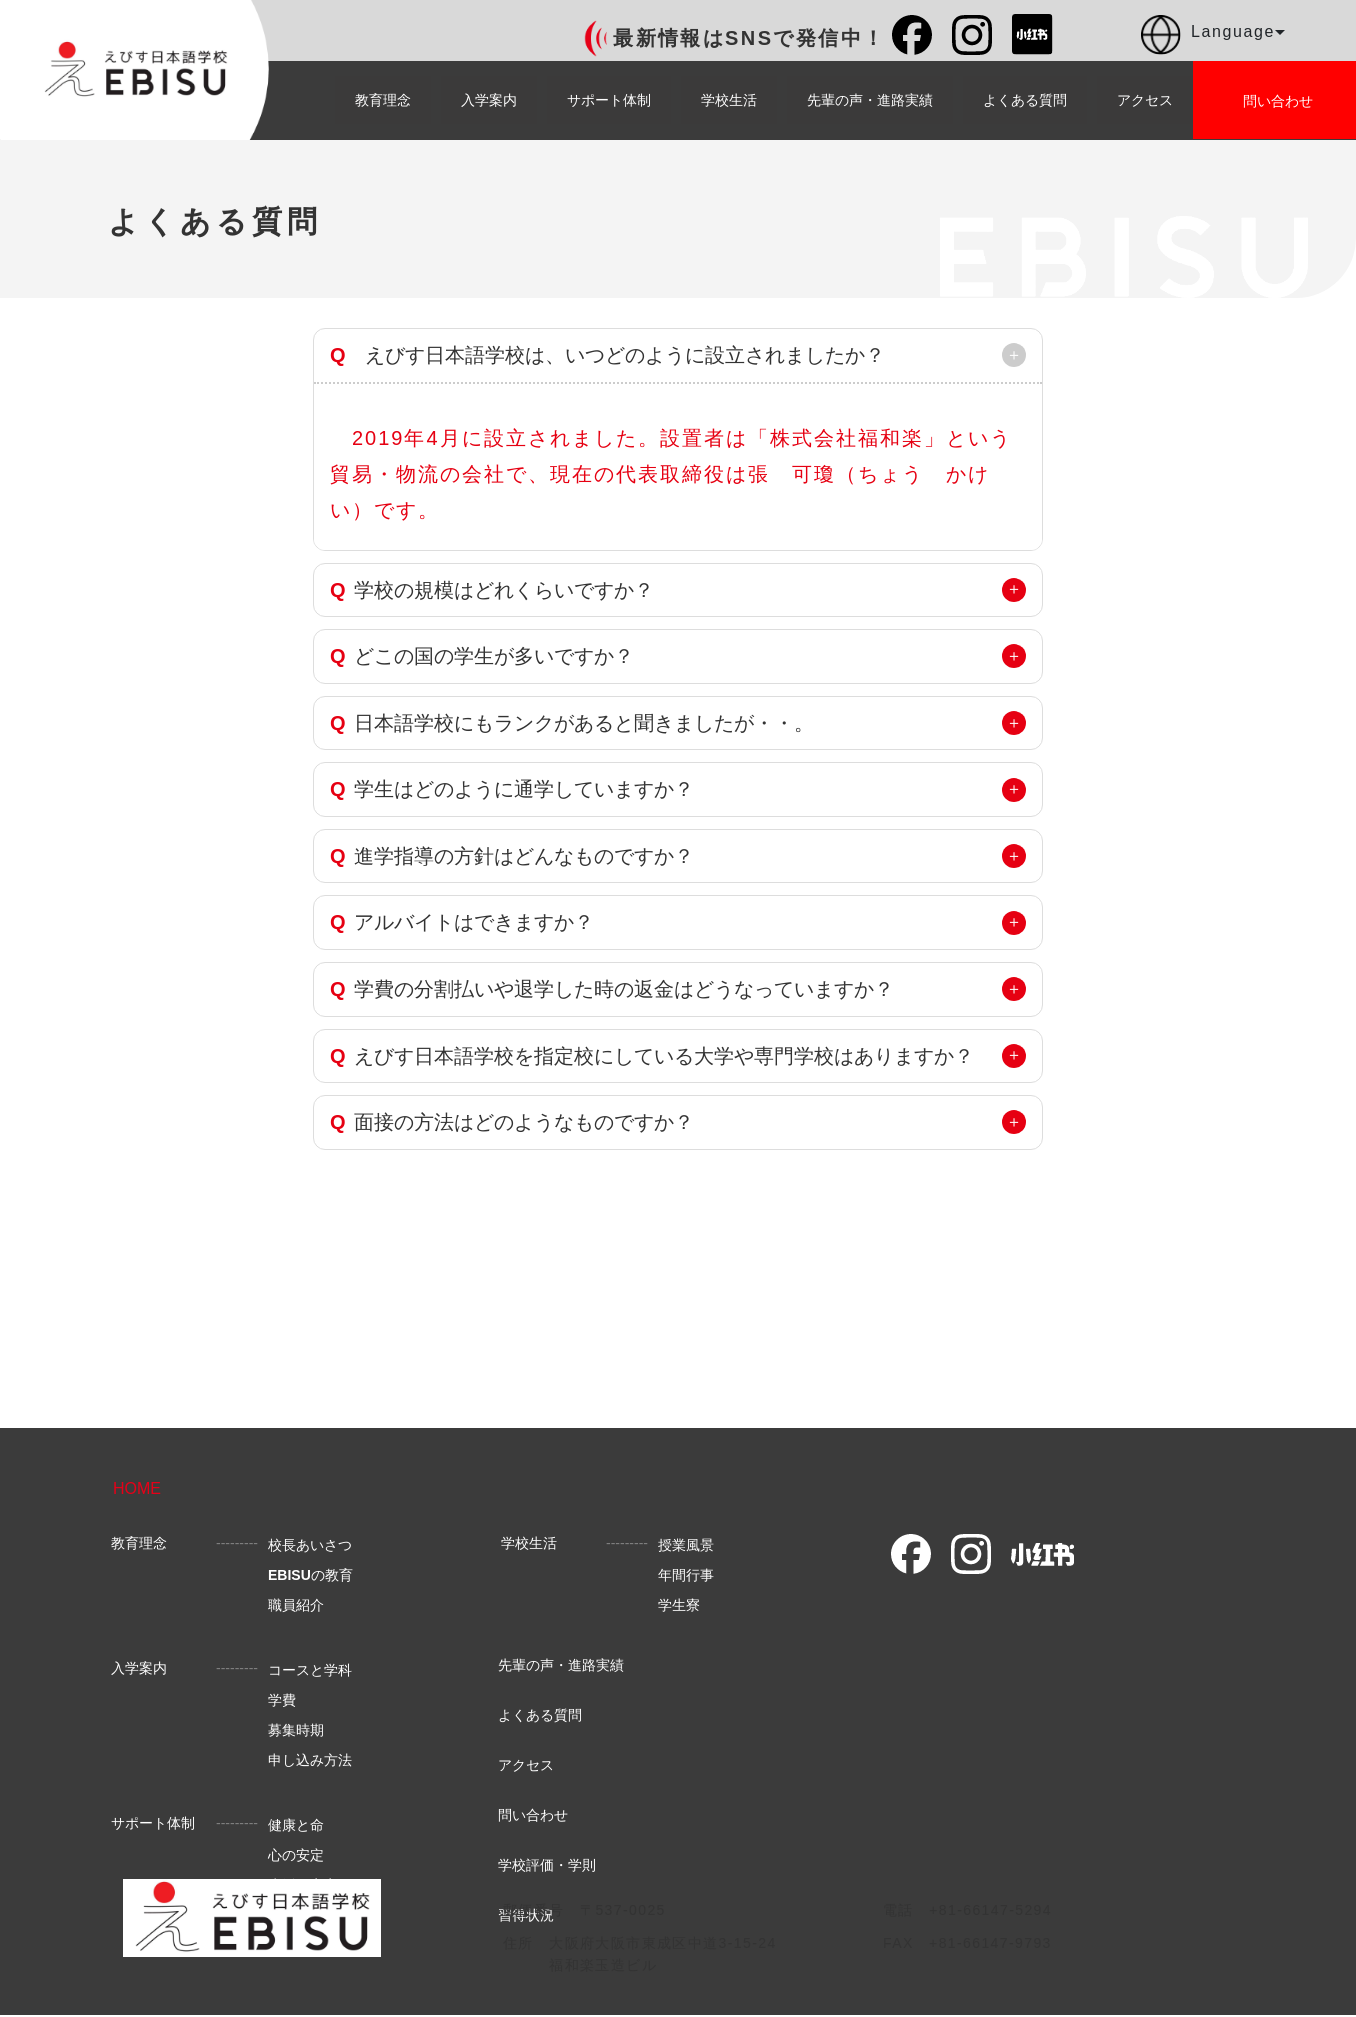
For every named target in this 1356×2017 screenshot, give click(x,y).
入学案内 (489, 100)
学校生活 (729, 100)
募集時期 (296, 1730)
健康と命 (296, 1825)
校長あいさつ (310, 1545)
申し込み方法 (310, 1760)
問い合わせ (533, 1815)
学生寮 (679, 1605)
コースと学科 (310, 1670)
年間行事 (686, 1575)
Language (1213, 35)
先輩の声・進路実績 (870, 100)
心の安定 (296, 1855)
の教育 (310, 1575)
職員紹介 (296, 1605)
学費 (282, 1700)
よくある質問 (1025, 100)
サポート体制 (609, 100)
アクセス (1145, 100)
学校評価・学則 (547, 1865)
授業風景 (686, 1545)
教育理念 (383, 100)
